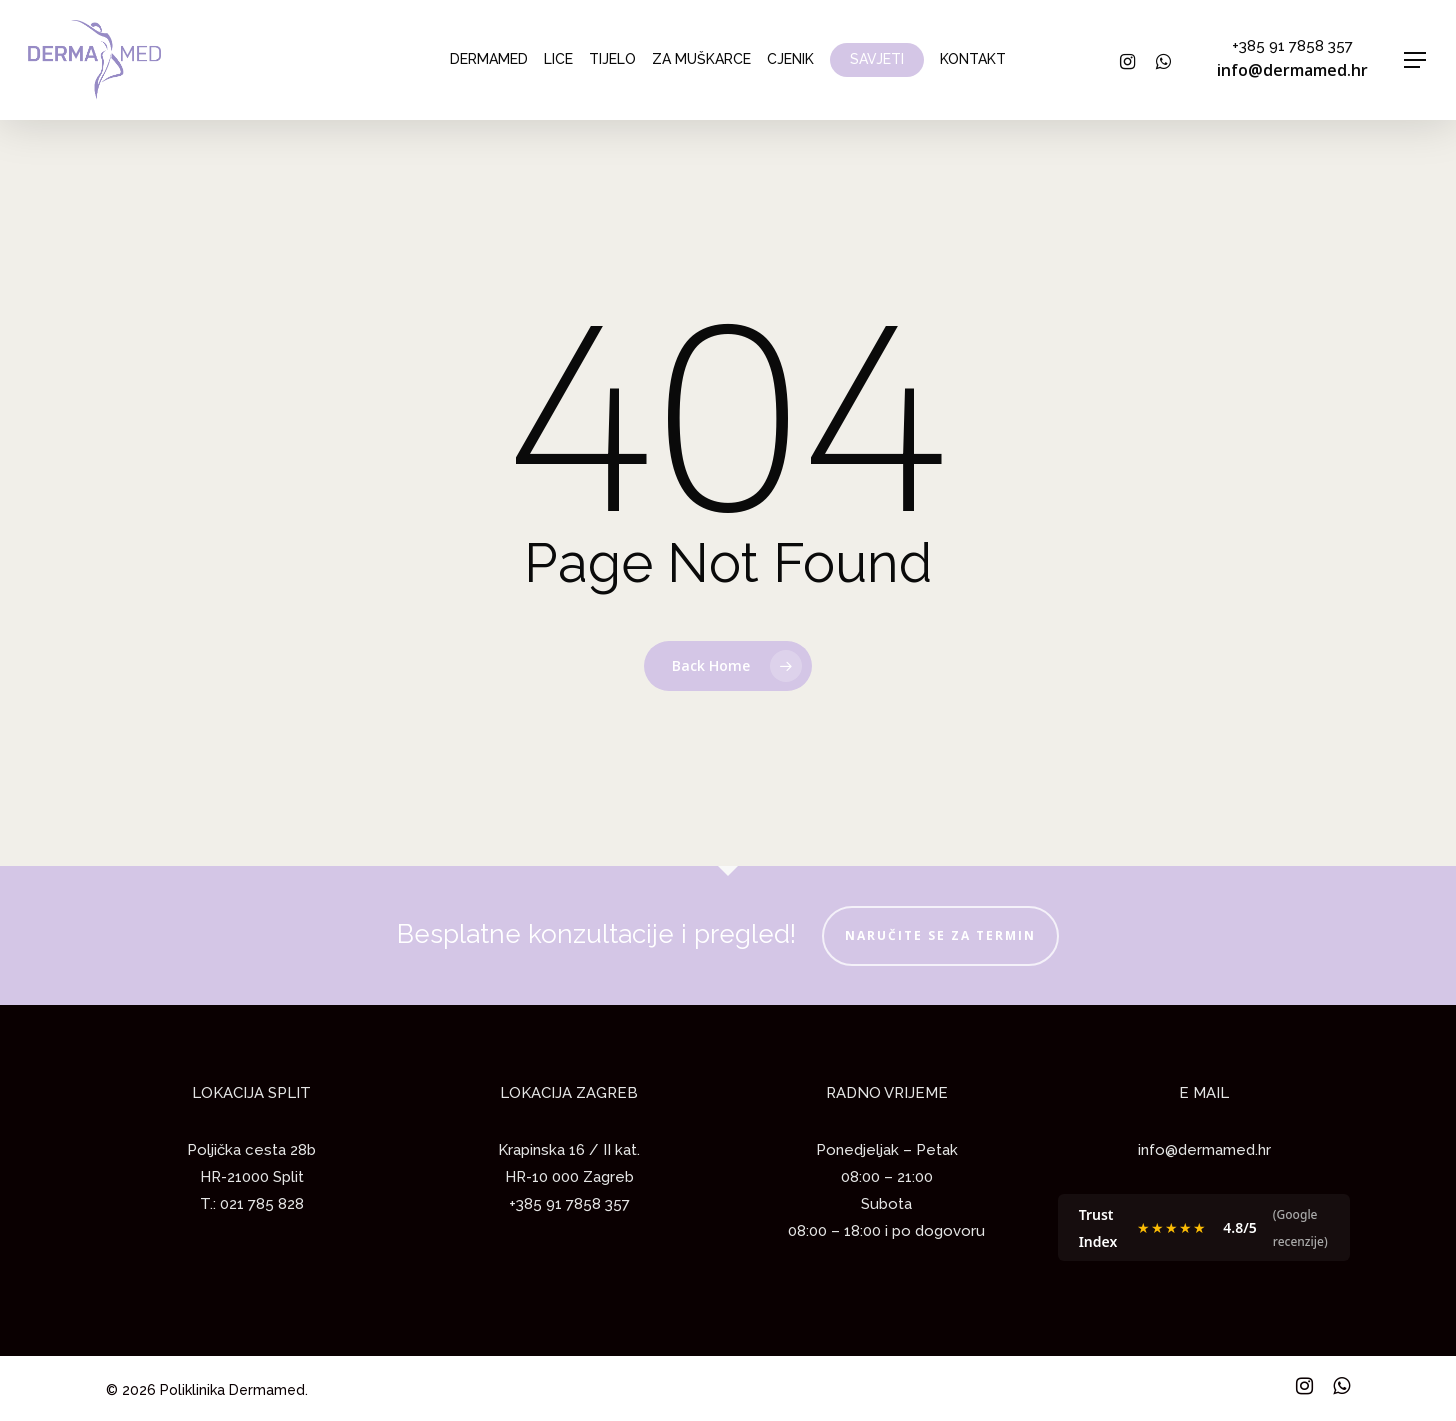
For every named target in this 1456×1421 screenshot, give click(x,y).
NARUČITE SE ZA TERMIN (940, 935)
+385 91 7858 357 (1292, 46)
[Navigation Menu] (1416, 60)
